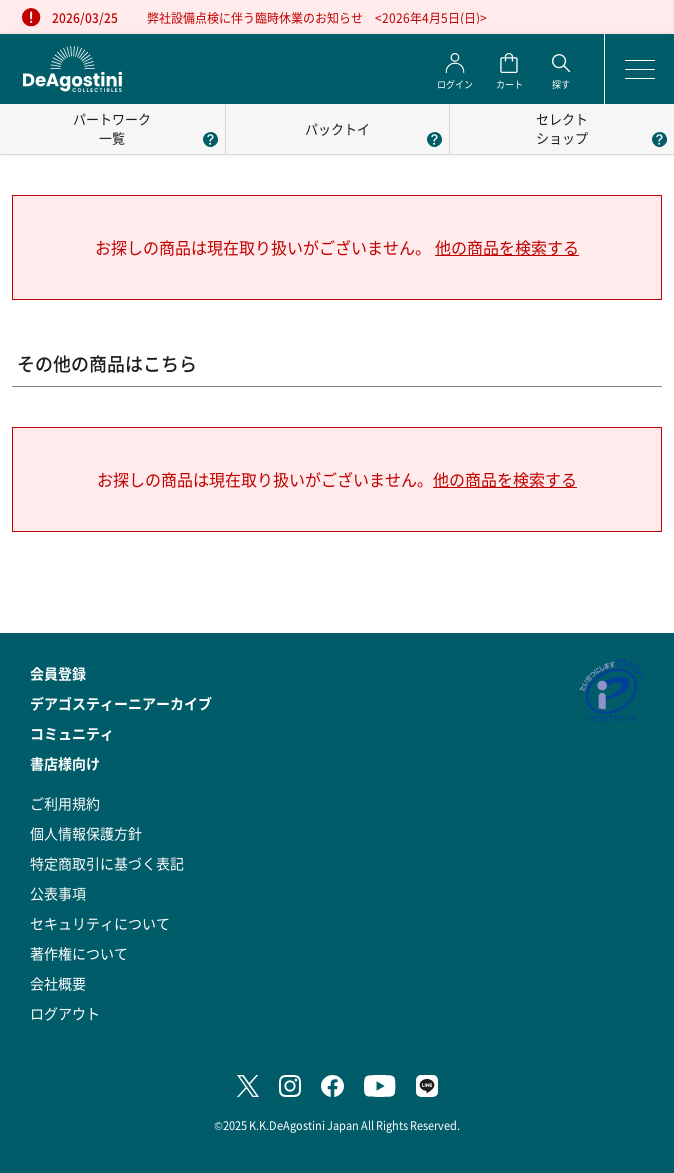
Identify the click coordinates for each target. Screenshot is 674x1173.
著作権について (79, 953)
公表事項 (58, 893)
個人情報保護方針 (86, 833)
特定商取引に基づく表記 (107, 863)
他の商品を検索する (507, 247)
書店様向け (65, 763)
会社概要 (58, 983)
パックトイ (337, 128)
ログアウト (65, 1013)
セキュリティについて (100, 923)
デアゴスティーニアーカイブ (121, 703)
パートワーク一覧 (112, 128)
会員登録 (58, 673)
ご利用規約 (65, 803)
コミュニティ (72, 733)
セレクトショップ (562, 128)
